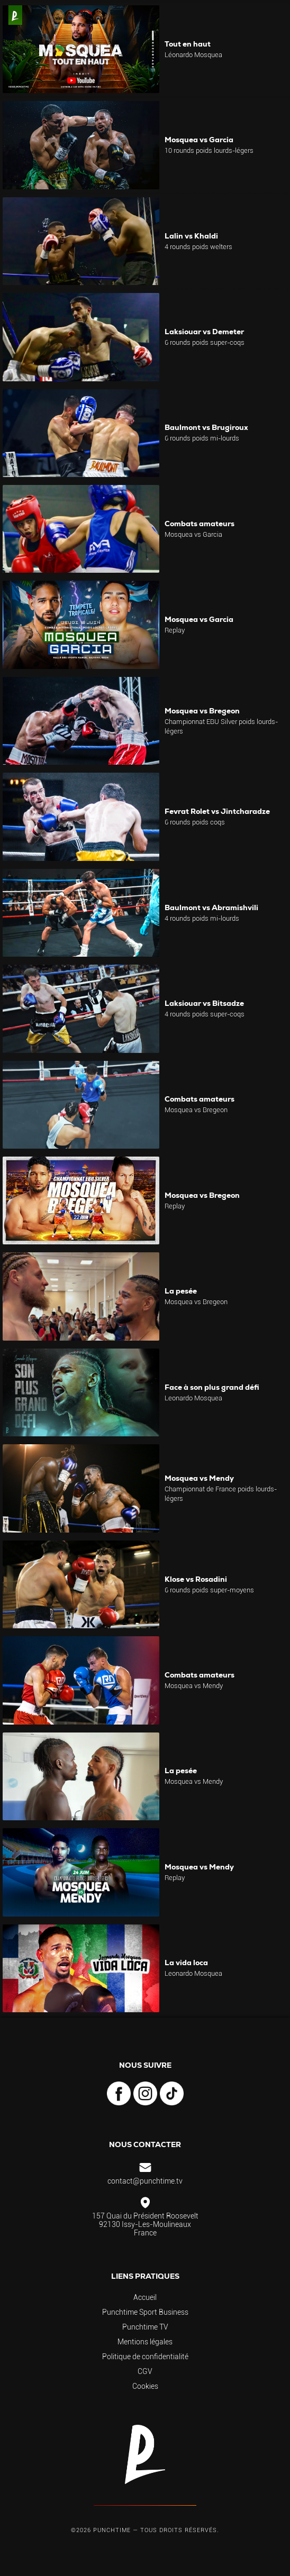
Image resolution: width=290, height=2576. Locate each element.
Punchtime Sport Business (145, 2312)
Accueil (145, 2297)
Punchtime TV (145, 2327)
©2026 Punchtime (101, 2530)
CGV (145, 2371)
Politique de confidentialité (145, 2356)
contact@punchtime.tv (145, 2181)
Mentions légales (145, 2341)
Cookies (145, 2386)
